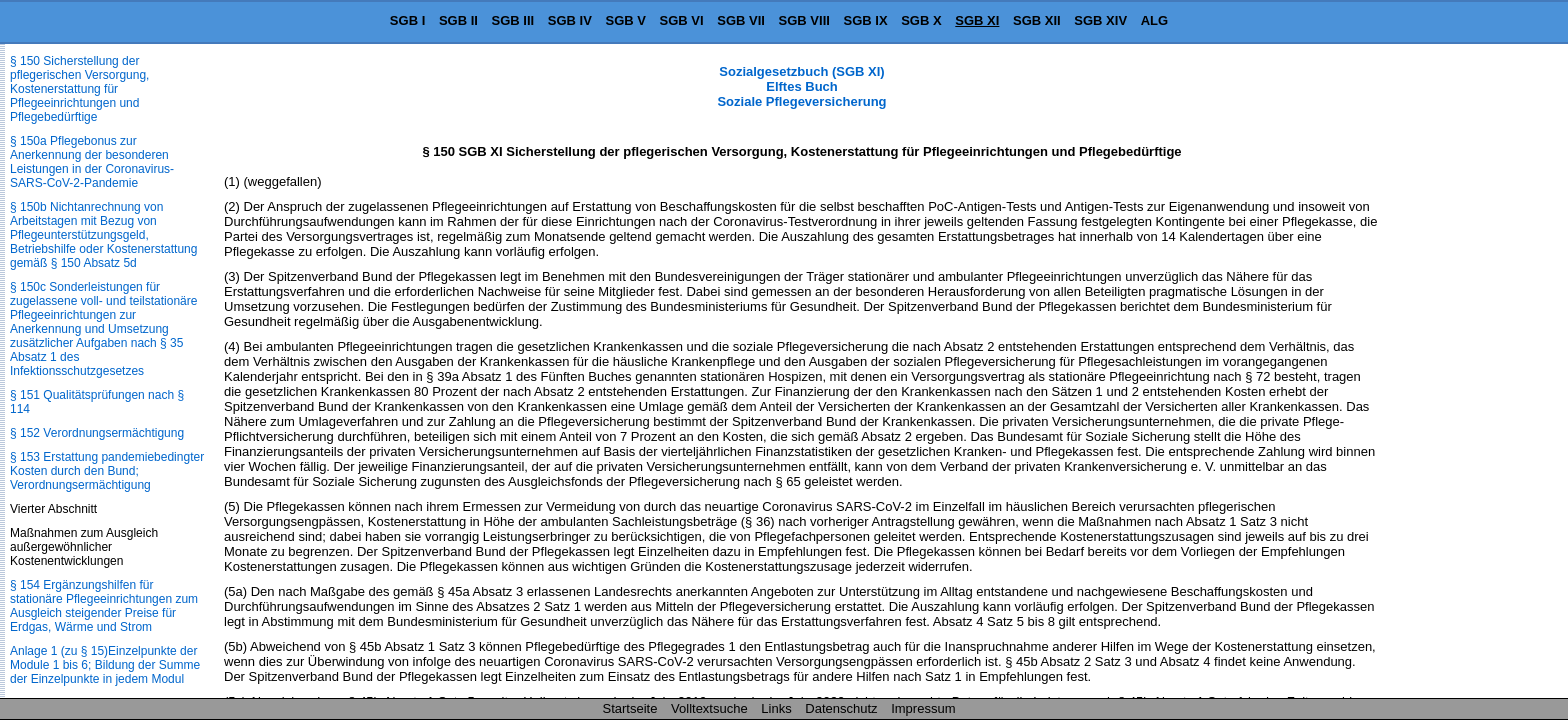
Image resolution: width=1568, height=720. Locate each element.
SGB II (458, 20)
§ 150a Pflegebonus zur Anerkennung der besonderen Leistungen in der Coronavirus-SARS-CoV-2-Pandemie (92, 162)
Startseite (630, 708)
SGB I (407, 20)
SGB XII (1037, 20)
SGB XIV (1100, 20)
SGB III (513, 20)
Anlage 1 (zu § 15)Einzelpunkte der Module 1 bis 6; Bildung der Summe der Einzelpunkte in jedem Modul (105, 665)
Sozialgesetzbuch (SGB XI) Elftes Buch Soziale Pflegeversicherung (801, 86)
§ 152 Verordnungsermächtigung (97, 433)
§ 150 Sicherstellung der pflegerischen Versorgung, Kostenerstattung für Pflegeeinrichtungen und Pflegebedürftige (79, 89)
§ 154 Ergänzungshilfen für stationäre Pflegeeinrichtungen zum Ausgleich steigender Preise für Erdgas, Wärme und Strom (104, 606)
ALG (1154, 20)
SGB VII (741, 20)
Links (776, 708)
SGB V (625, 20)
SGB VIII (804, 20)
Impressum (923, 708)
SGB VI (682, 20)
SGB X (921, 20)
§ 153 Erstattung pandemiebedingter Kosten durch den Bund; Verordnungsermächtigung (107, 471)
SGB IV (570, 20)
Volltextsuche (709, 708)
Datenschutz (841, 708)
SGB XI (977, 20)
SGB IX (866, 20)
